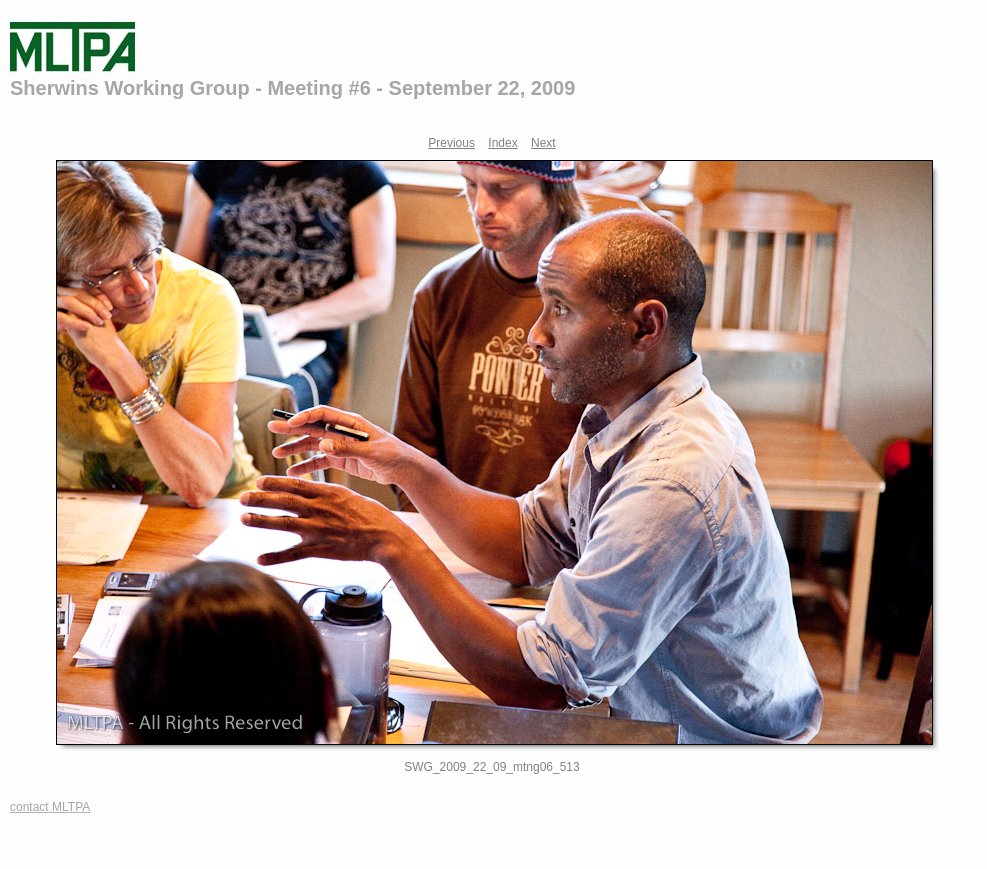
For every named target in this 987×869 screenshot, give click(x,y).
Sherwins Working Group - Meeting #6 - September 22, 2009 (292, 88)
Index (502, 143)
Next (543, 143)
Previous (451, 143)
